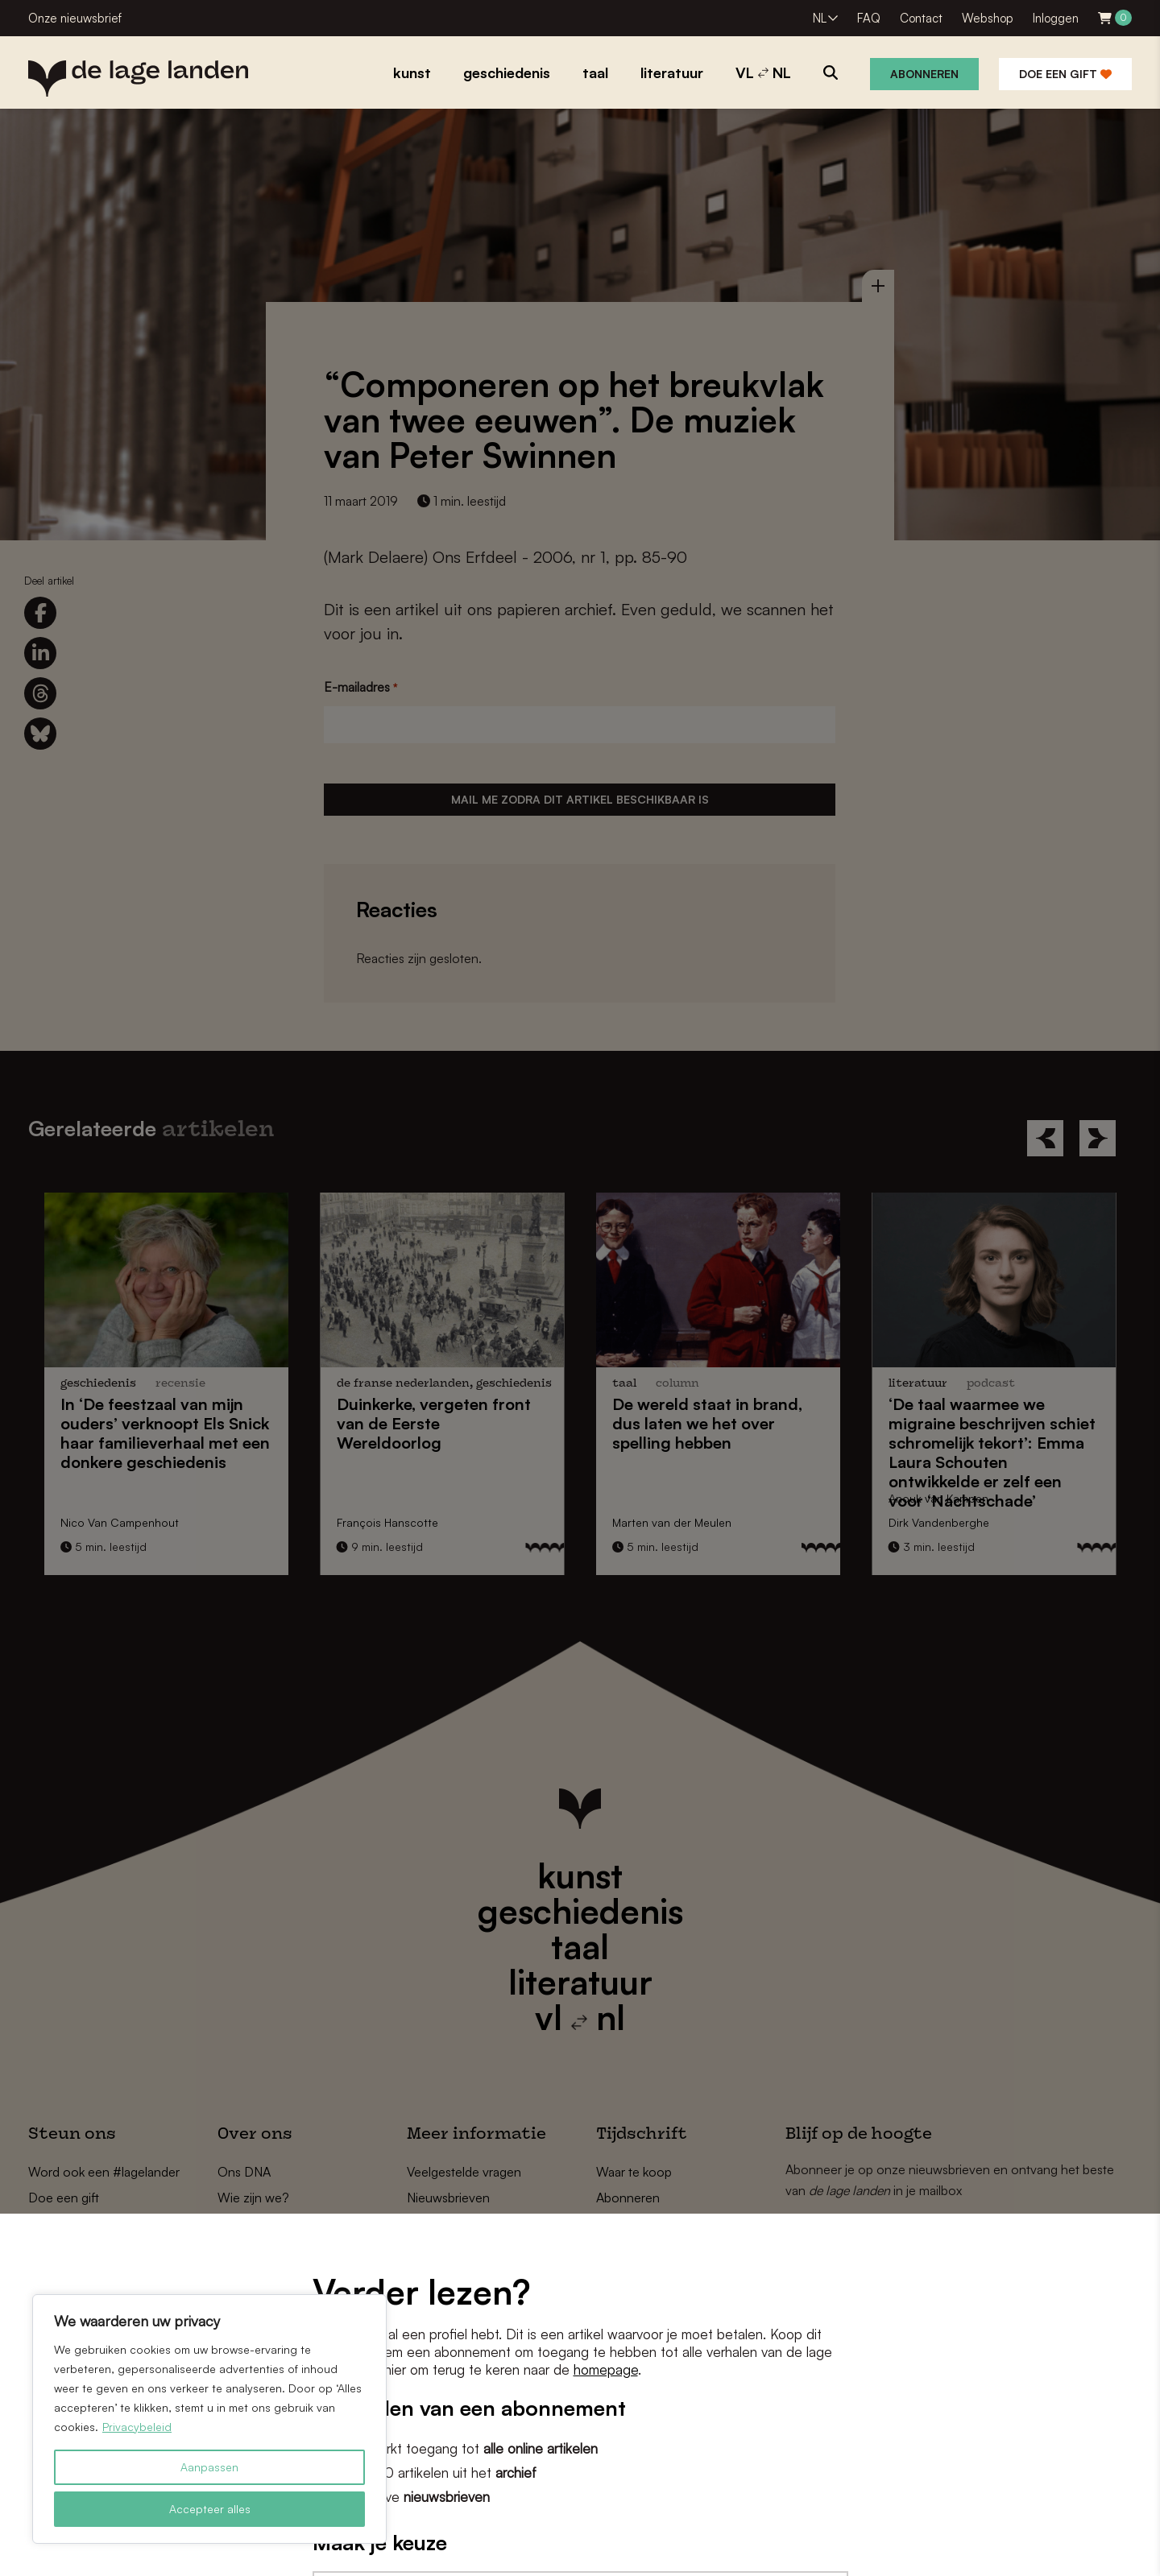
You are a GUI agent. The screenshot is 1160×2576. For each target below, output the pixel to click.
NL (819, 18)
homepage (606, 2369)
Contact (921, 18)
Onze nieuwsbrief (75, 18)
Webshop (987, 18)
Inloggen (1056, 18)
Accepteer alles (210, 2509)
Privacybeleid (137, 2426)
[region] (209, 2419)
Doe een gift (1065, 74)
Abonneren (924, 74)
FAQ (868, 18)
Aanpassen (209, 2467)
